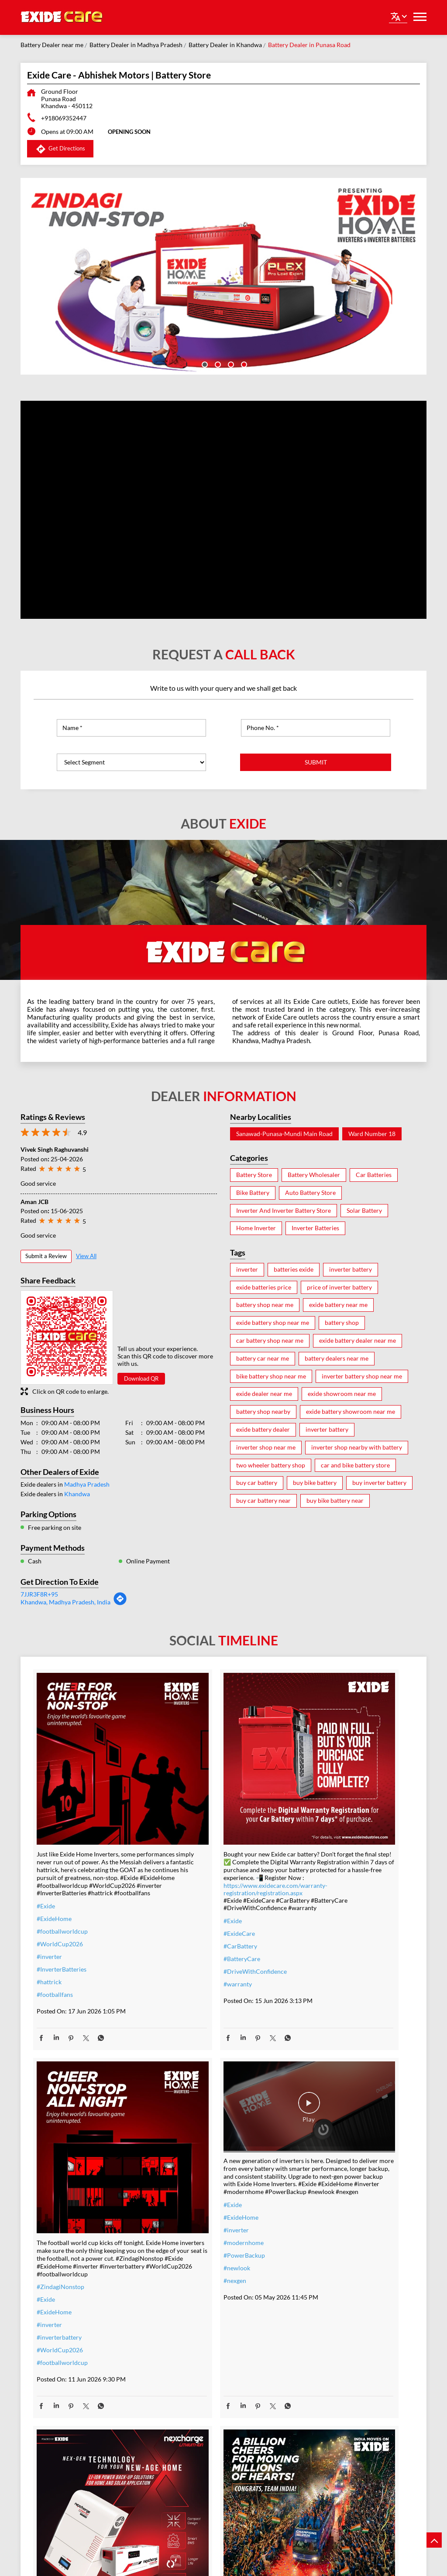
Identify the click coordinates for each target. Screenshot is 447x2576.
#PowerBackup (57, 2215)
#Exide (46, 1872)
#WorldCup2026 (60, 1910)
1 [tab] (204, 364)
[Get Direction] (120, 1603)
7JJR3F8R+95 (39, 1594)
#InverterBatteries (61, 1935)
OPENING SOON (129, 131)
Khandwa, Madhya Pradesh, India (65, 1602)
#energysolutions (189, 2453)
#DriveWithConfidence (198, 1937)
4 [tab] (243, 364)
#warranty (180, 1950)
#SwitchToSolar (187, 2288)
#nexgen (48, 2240)
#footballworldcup (62, 1897)
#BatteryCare (184, 1925)
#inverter (49, 1923)
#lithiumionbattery (192, 2402)
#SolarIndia (181, 2301)
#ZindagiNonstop (319, 1856)
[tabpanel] (223, 276)
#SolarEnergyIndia (191, 2364)
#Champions (313, 2216)
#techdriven (182, 2440)
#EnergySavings (187, 2275)
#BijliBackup (183, 2326)
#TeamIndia (311, 2204)
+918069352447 (63, 118)
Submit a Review (46, 1255)
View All (86, 1255)
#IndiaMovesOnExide (325, 2241)
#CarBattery (183, 1912)
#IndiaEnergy (184, 2339)
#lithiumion (182, 2389)
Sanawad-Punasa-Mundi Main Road (284, 1133)
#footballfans (55, 1961)
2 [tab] (217, 364)
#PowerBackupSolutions (199, 2263)
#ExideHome (54, 1885)
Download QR (141, 1378)
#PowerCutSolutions (194, 2313)
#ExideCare (182, 1900)
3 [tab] (230, 364)
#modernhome (57, 2202)
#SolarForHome (188, 2250)
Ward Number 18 (371, 1133)
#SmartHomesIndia (192, 2351)
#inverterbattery (318, 1907)
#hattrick (49, 1948)
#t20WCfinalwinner (323, 2254)
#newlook (50, 2227)
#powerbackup (186, 2427)
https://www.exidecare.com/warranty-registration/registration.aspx (218, 1847)
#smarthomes (184, 2415)
